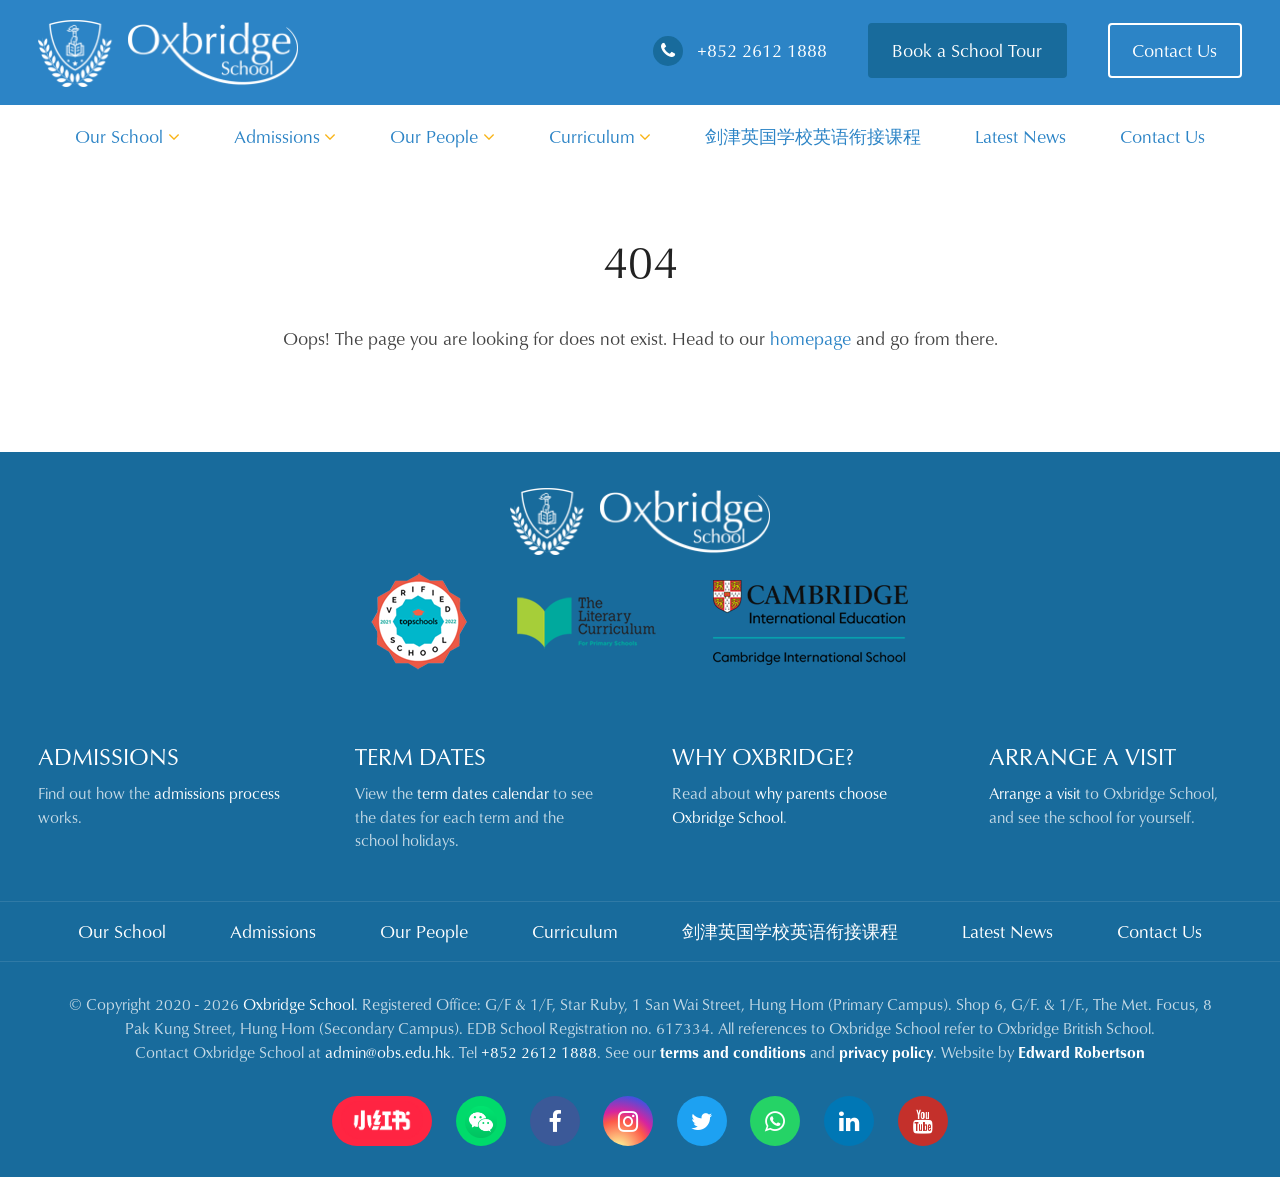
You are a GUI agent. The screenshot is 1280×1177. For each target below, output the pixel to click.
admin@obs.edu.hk (388, 1052)
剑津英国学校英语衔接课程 (813, 136)
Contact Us (1174, 50)
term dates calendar (483, 793)
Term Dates (420, 756)
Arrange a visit (1035, 793)
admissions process (217, 793)
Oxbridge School (298, 1004)
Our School (127, 136)
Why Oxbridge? (763, 756)
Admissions (285, 136)
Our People (442, 136)
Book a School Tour (967, 50)
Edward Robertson (1081, 1052)
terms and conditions (733, 1052)
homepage (810, 338)
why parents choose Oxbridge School (779, 805)
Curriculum (600, 136)
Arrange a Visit (1082, 756)
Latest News (1020, 136)
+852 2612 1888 (740, 50)
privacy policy (886, 1052)
